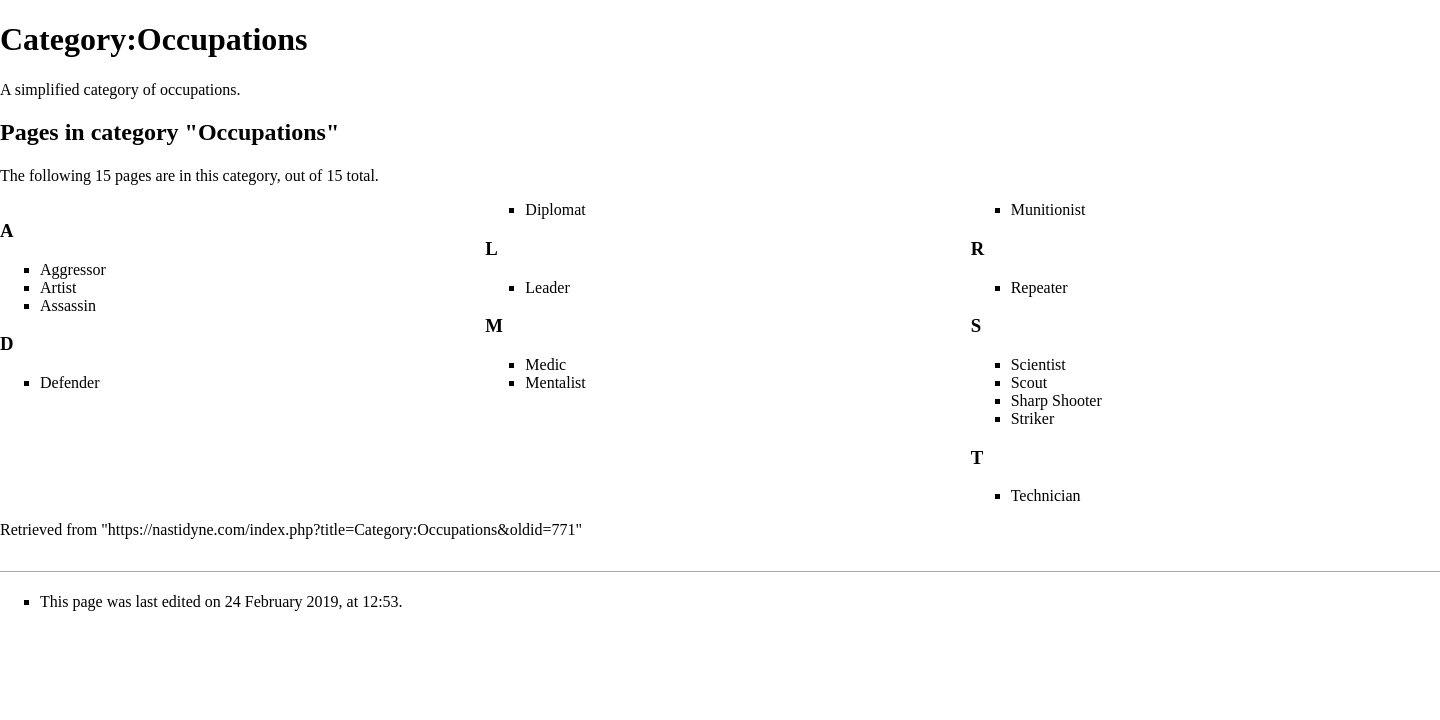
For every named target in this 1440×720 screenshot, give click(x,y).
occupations (198, 89)
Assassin (68, 305)
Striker (1033, 418)
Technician (1046, 495)
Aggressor (73, 269)
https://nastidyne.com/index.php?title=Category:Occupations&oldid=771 (342, 529)
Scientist (1038, 364)
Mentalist (555, 382)
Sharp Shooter (1056, 400)
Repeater (1039, 287)
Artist (58, 287)
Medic (545, 364)
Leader (547, 287)
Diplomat (555, 209)
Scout (1029, 382)
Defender (70, 382)
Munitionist (1048, 209)
